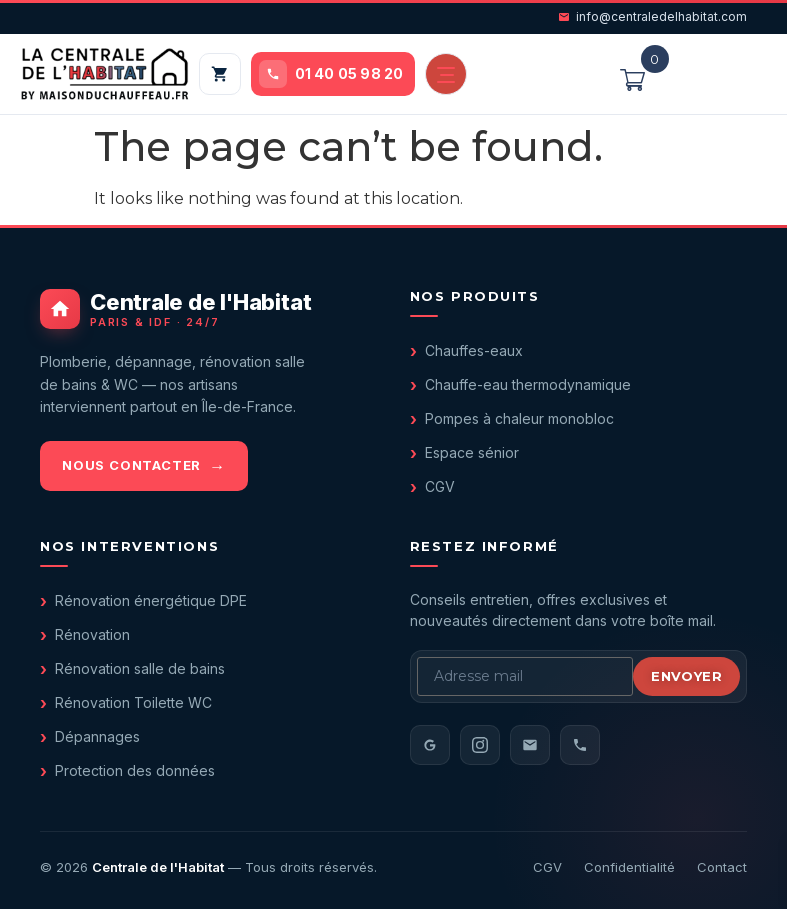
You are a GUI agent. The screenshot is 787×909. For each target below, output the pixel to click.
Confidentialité (629, 867)
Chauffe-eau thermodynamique (528, 384)
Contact (722, 867)
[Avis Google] (430, 745)
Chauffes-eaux (474, 350)
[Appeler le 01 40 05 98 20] (333, 74)
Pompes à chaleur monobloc (519, 418)
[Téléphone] (580, 745)
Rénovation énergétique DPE (151, 600)
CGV (440, 486)
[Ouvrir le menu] (446, 74)
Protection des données (135, 770)
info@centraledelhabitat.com (652, 16)
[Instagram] (480, 745)
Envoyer (686, 676)
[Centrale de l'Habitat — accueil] (104, 74)
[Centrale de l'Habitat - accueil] (209, 309)
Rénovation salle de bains (140, 668)
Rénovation (92, 634)
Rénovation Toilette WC (133, 702)
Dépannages (97, 736)
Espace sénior (472, 452)
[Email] (530, 745)
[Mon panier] (220, 74)
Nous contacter (131, 465)
